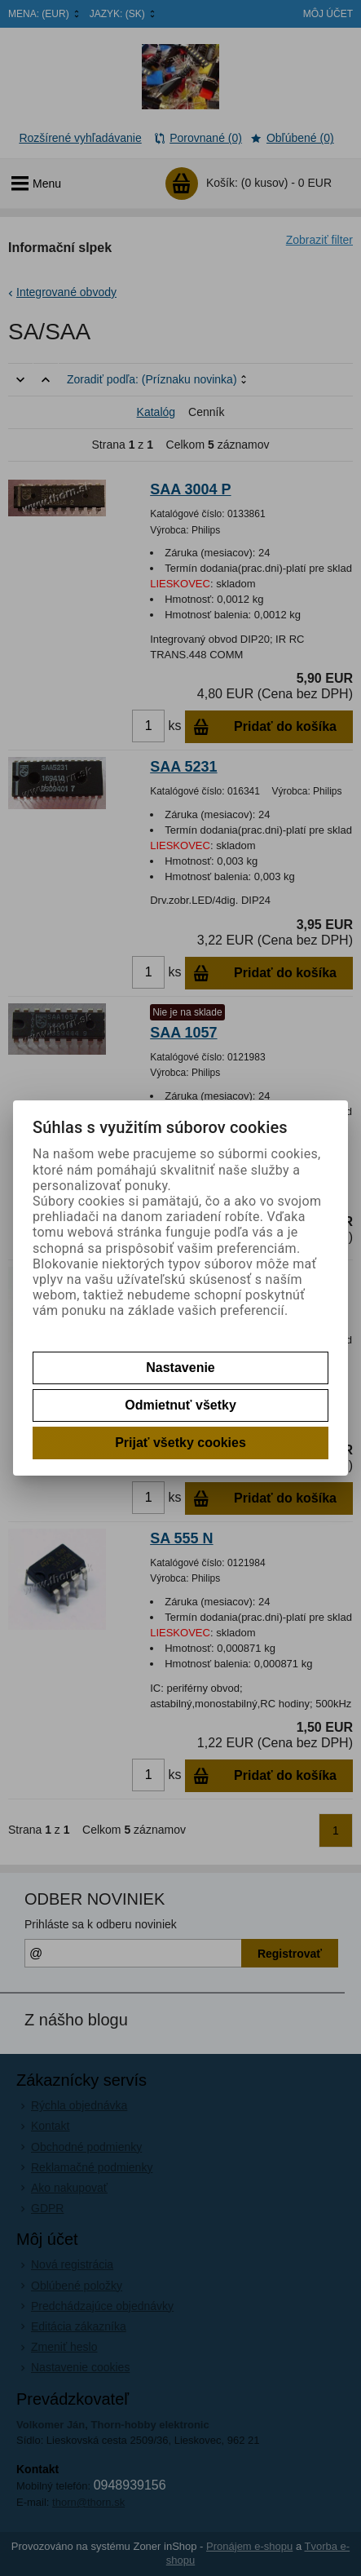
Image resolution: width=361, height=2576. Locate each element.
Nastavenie (180, 1367)
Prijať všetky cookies (180, 1443)
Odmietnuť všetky (180, 1405)
